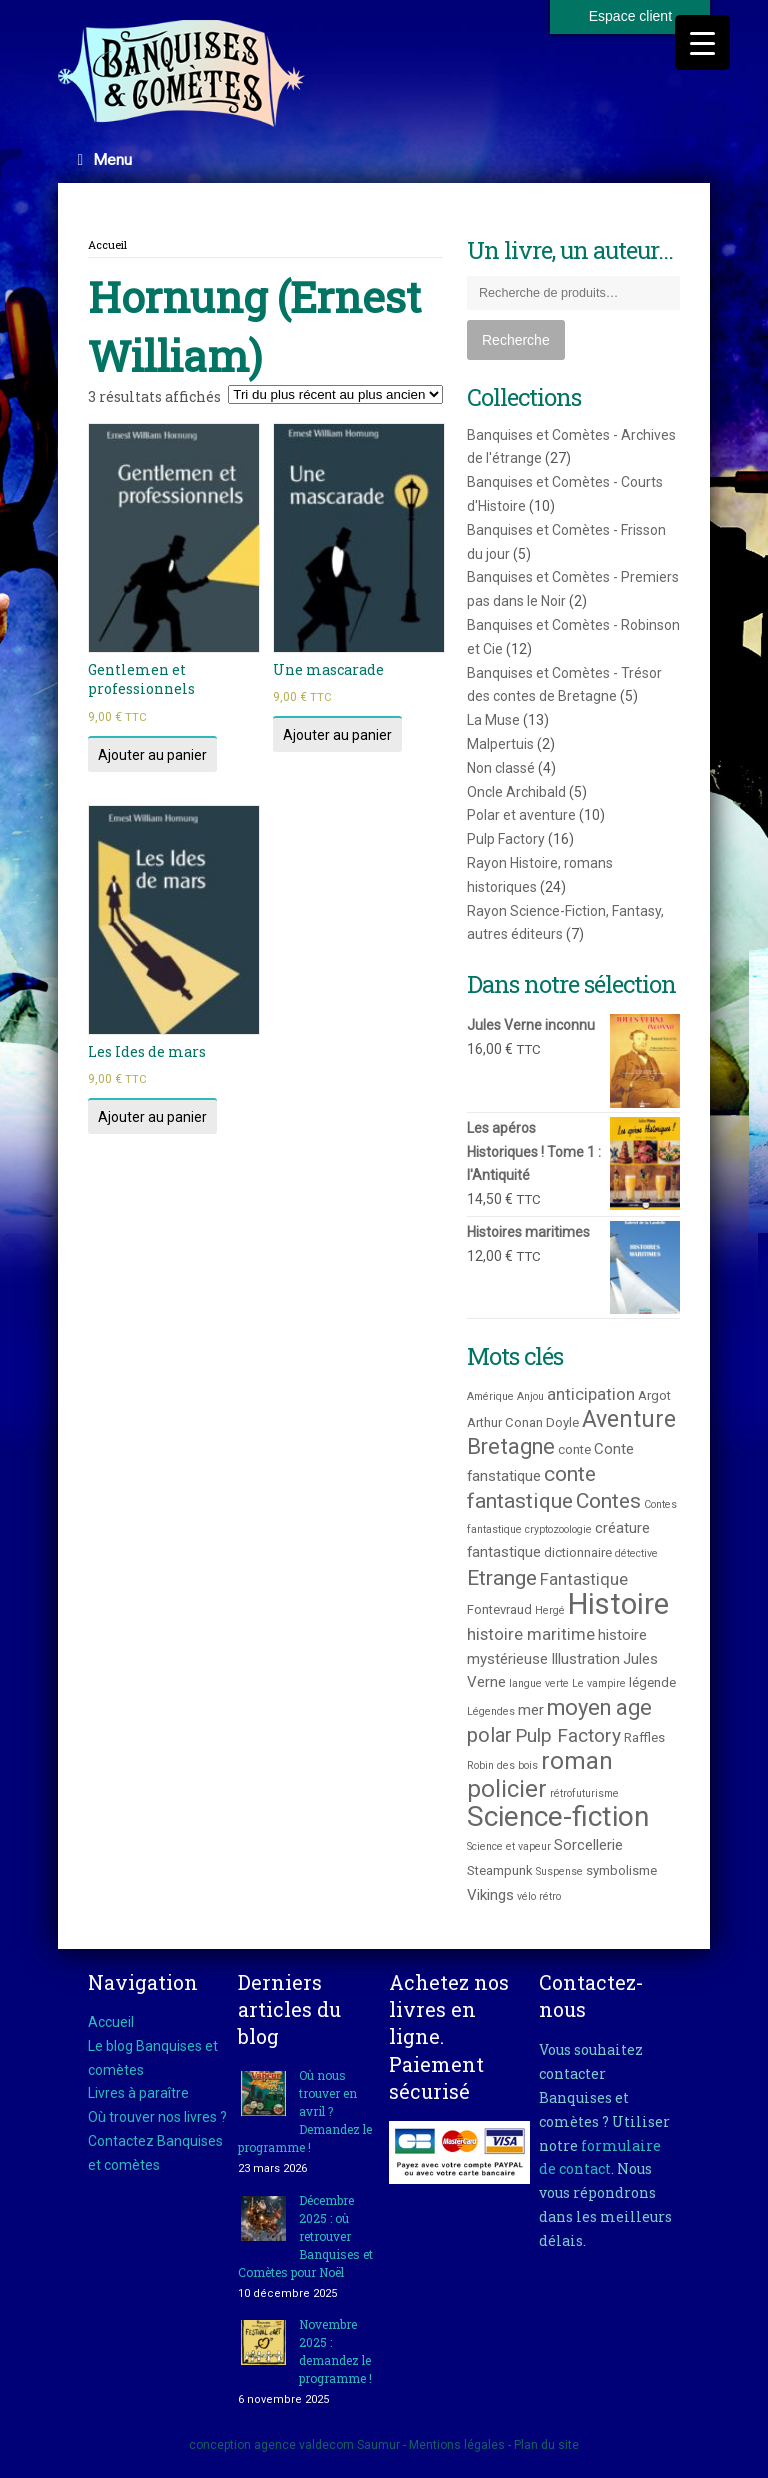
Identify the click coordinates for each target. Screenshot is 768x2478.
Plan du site (546, 2445)
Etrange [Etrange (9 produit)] (502, 1577)
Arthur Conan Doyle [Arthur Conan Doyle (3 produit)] (523, 1422)
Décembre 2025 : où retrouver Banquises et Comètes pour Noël (305, 2236)
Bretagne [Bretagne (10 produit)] (511, 1446)
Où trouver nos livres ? (157, 2117)
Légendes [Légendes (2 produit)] (491, 1711)
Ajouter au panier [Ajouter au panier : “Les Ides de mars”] (152, 1117)
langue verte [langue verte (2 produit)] (539, 1683)
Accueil (107, 244)
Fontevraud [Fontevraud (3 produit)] (499, 1609)
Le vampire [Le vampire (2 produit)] (599, 1683)
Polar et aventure (521, 815)
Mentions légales (457, 2445)
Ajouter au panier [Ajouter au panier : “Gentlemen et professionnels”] (152, 755)
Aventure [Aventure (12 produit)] (629, 1419)
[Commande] (335, 394)
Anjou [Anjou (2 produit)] (530, 1396)
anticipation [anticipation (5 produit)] (591, 1394)
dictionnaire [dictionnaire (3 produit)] (578, 1552)
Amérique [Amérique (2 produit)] (490, 1396)
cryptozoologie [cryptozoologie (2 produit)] (558, 1529)
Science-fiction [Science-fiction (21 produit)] (558, 1816)
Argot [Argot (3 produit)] (654, 1395)
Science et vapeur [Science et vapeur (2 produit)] (509, 1846)
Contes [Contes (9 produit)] (608, 1500)
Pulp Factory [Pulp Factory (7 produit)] (568, 1735)
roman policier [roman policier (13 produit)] (540, 1775)
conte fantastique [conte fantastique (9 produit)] (531, 1487)
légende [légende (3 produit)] (652, 1682)
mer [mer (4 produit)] (531, 1710)
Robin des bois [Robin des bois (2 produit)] (502, 1765)
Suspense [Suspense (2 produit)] (559, 1871)
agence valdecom (304, 2445)
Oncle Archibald (516, 792)
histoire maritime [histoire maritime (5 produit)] (531, 1634)
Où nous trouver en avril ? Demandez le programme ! (305, 2111)
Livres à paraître (138, 2093)
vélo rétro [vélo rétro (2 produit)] (539, 1896)
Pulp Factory (506, 839)
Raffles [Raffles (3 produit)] (644, 1737)
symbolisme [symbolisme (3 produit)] (621, 1870)
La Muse (493, 720)
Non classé (501, 768)
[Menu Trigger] (702, 42)
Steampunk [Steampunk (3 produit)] (500, 1870)
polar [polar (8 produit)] (489, 1735)
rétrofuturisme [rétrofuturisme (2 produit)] (584, 1793)
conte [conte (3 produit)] (574, 1449)
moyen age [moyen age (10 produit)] (599, 1707)
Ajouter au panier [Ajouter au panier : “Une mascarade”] (337, 735)
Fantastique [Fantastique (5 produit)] (584, 1579)
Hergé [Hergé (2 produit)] (550, 1610)
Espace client (630, 16)
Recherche (516, 340)
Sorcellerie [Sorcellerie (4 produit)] (588, 1845)
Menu (105, 160)
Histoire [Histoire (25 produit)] (618, 1604)
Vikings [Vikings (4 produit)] (490, 1895)
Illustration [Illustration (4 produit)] (585, 1659)
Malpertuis (500, 744)
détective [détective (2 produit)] (636, 1553)
